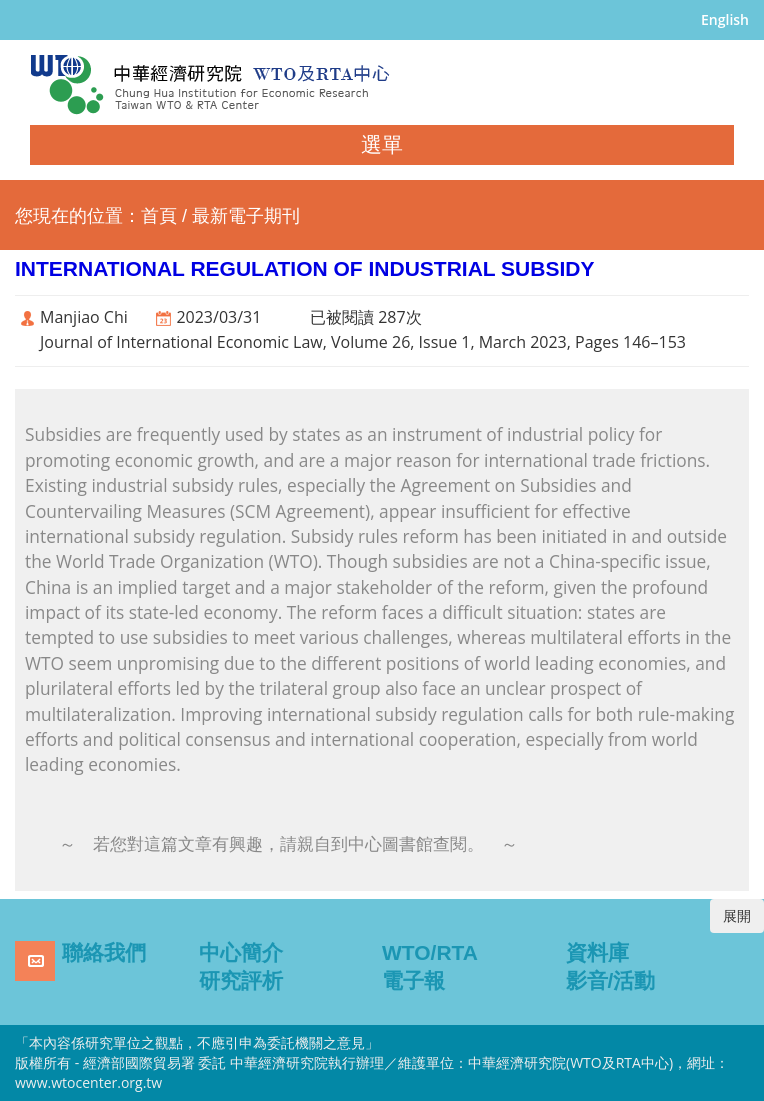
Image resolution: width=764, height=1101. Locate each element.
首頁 (159, 216)
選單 (382, 144)
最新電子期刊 (246, 216)
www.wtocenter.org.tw (88, 1082)
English (725, 19)
